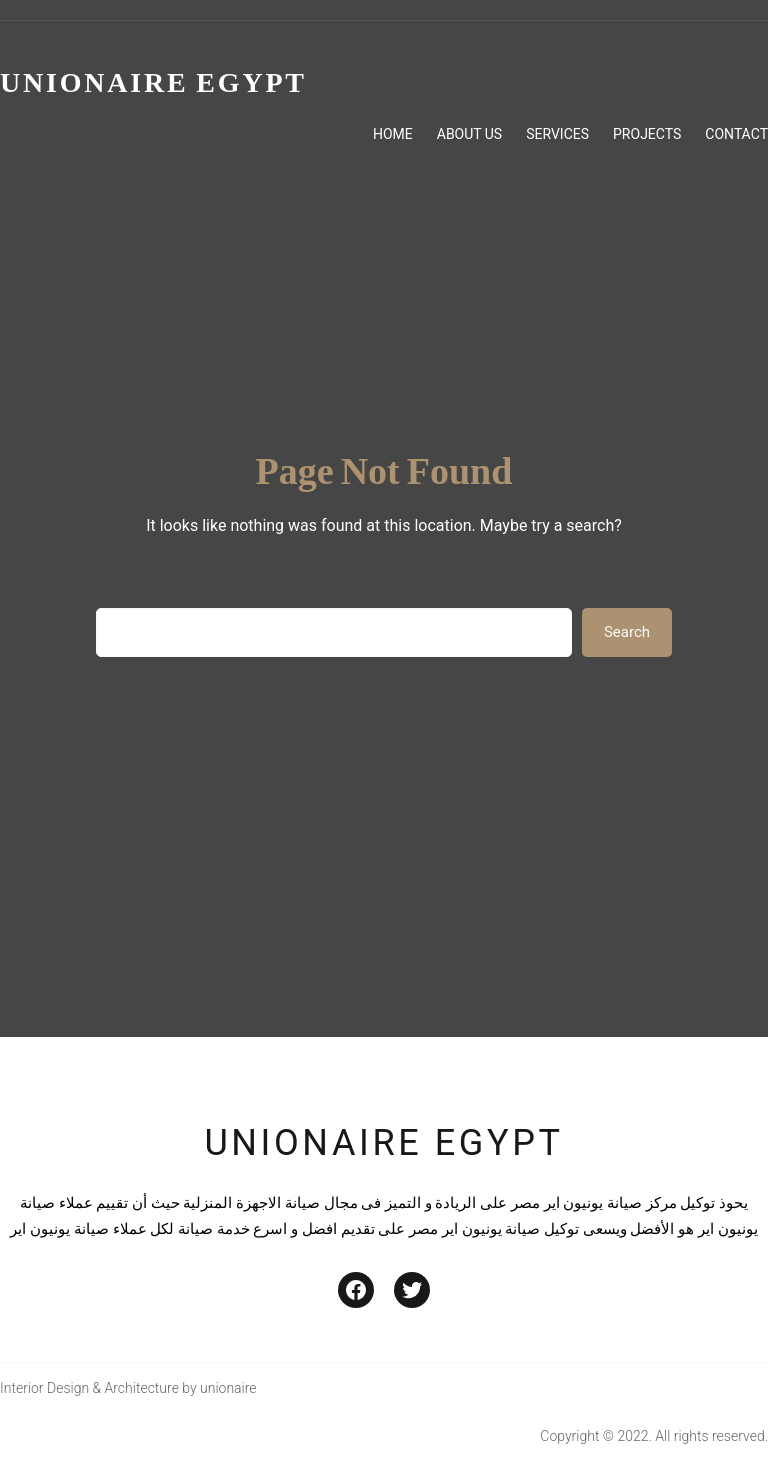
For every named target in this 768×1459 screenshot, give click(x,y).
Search (627, 632)
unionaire (228, 1388)
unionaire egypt (383, 1143)
